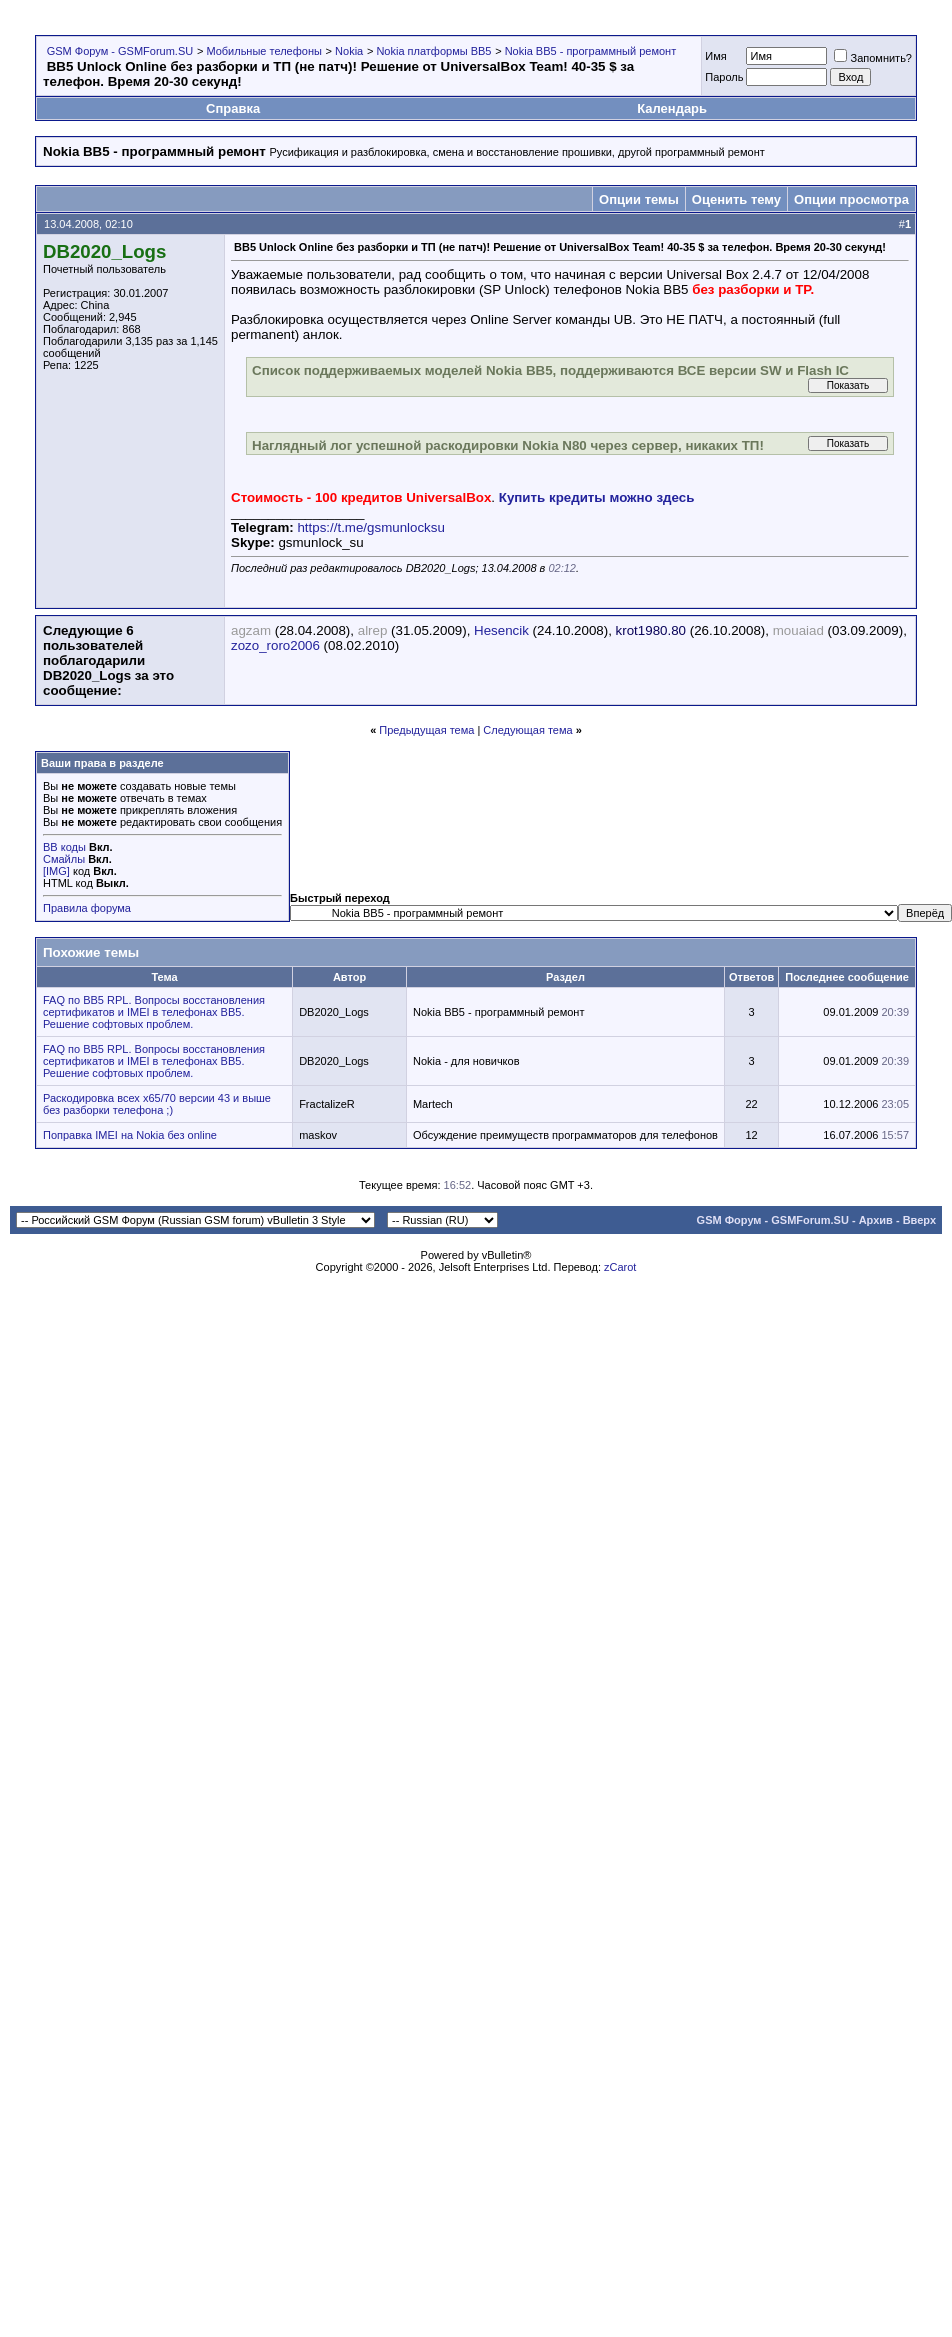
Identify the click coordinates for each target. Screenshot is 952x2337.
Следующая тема (527, 730)
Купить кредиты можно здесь (597, 497)
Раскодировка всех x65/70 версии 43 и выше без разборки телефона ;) (157, 1104)
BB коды (64, 847)
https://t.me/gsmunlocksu (370, 527)
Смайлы (64, 859)
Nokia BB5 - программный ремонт (591, 51)
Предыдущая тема (426, 730)
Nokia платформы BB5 (433, 51)
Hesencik (501, 630)
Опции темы (639, 199)
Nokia (349, 51)
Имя (715, 56)
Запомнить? (873, 58)
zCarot (620, 1267)
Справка (233, 108)
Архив (876, 1220)
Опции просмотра (851, 199)
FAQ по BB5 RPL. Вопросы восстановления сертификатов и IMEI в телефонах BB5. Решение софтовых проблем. (154, 1012)
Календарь (672, 108)
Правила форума (87, 908)
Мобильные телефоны (264, 51)
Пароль (724, 77)
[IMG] (56, 871)
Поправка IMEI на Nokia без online (130, 1135)
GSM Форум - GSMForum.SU (120, 51)
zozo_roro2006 (275, 645)
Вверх (919, 1220)
